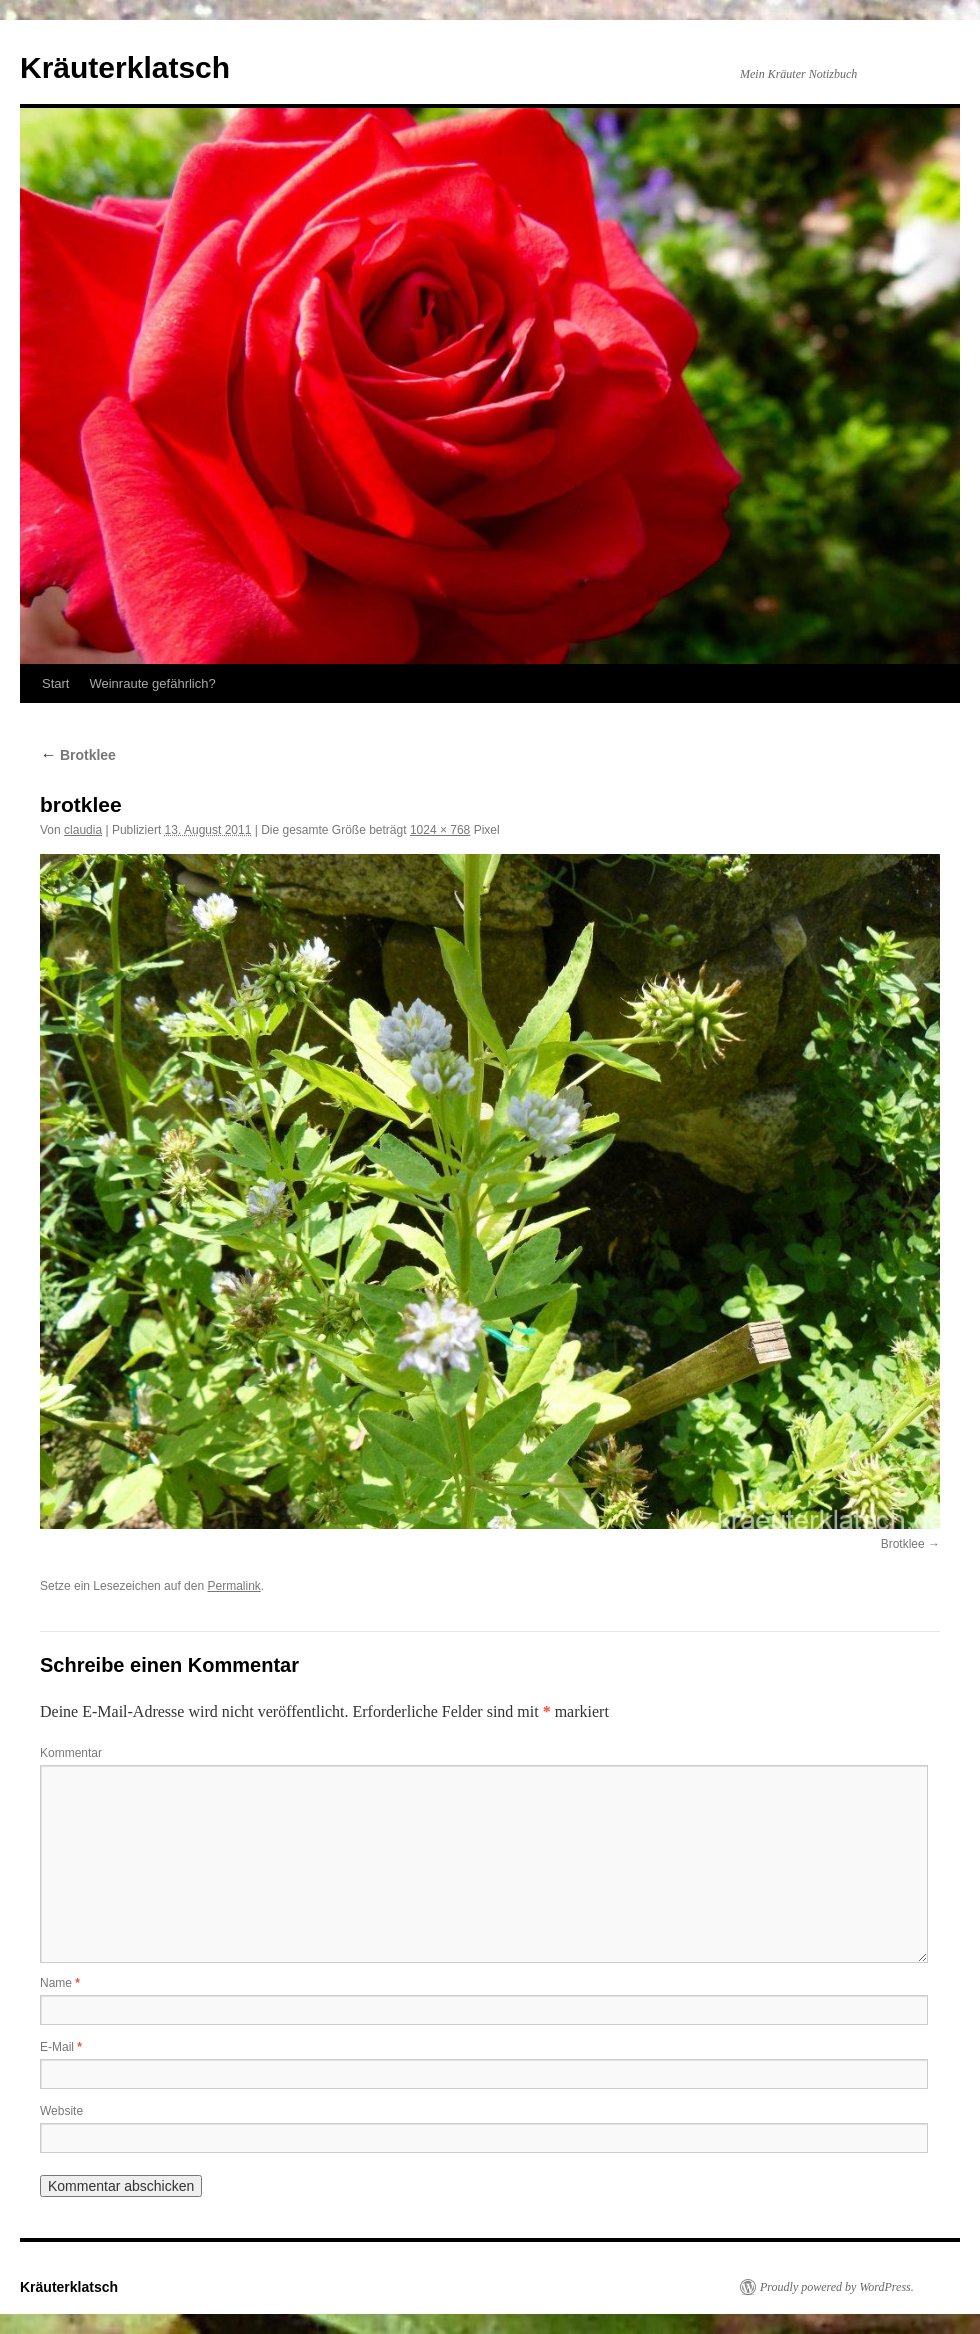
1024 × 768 (440, 830)
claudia (83, 830)
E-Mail (61, 2047)
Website (61, 2111)
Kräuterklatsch (125, 67)
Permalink (233, 1586)
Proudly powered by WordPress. (837, 2287)
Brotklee (78, 755)
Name (60, 1983)
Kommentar (71, 1753)
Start (55, 683)
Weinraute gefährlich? (152, 683)
